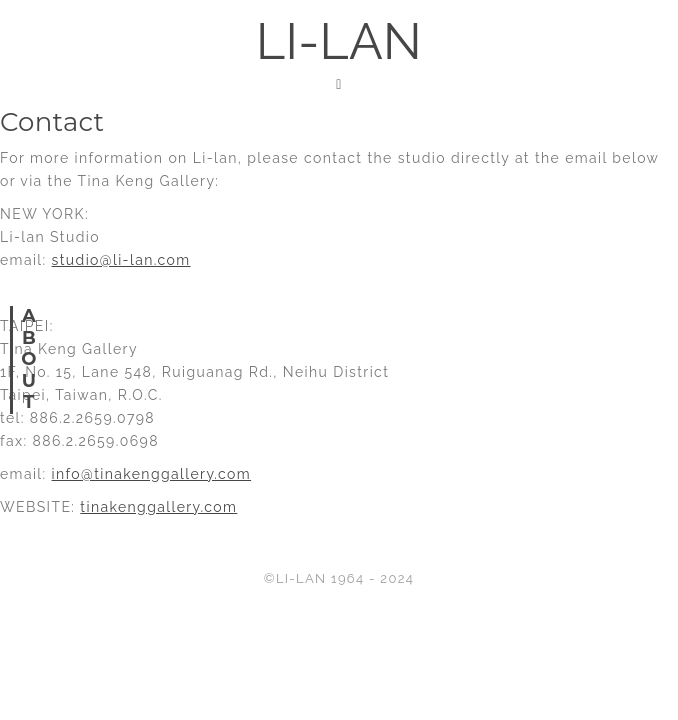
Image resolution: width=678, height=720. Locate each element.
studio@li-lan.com (121, 260)
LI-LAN (339, 41)
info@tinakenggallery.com (152, 474)
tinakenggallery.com (158, 507)
